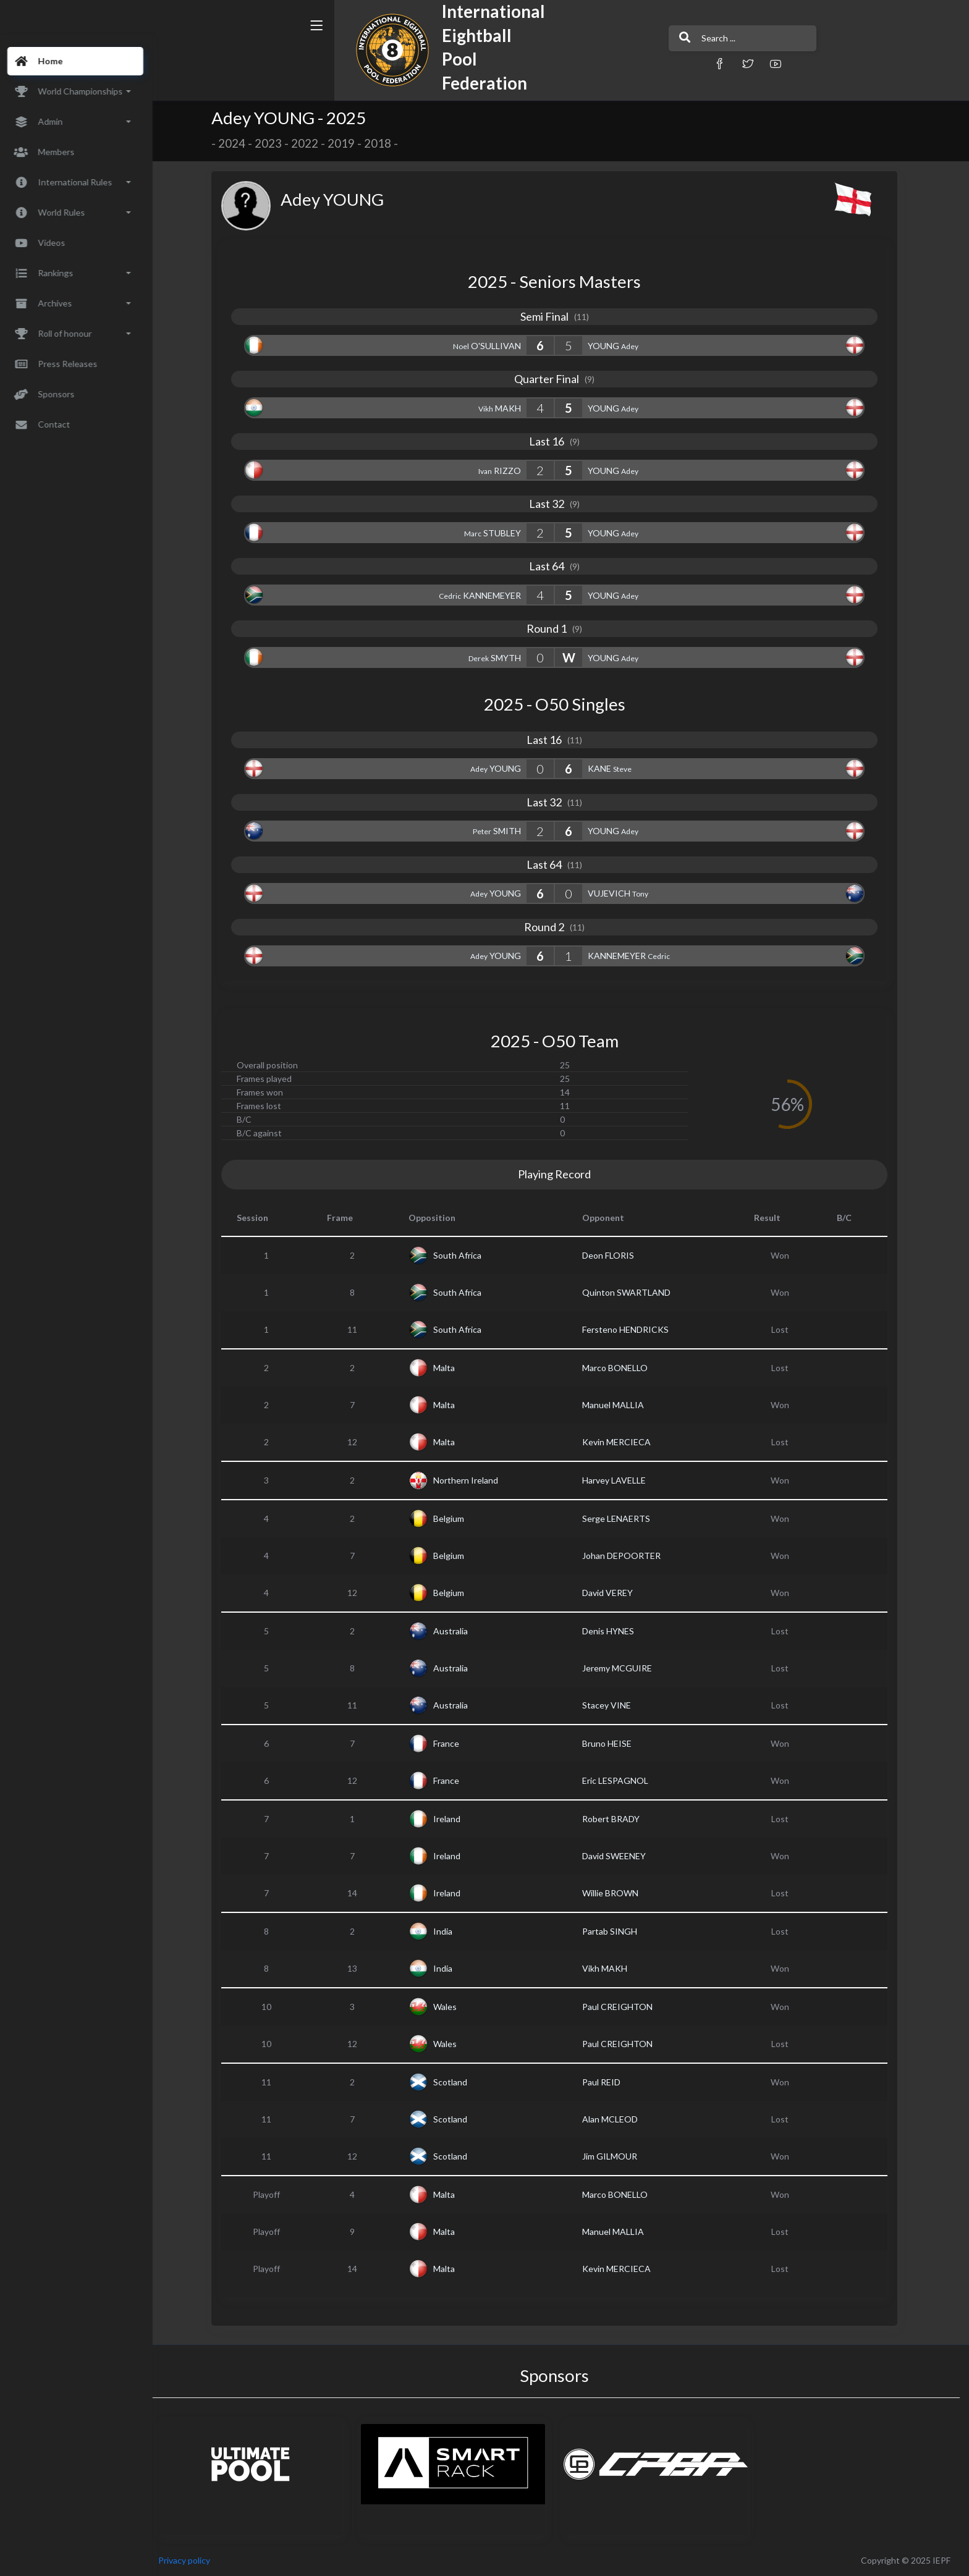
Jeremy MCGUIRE (624, 1668)
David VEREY (615, 1592)
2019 (348, 143)
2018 (385, 143)
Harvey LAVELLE (621, 1480)
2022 (312, 143)
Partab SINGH (617, 1931)
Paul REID (609, 2082)
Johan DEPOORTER (629, 1555)
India (450, 1931)
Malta (451, 1367)
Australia (458, 1631)
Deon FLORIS (615, 1255)
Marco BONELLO (622, 1367)
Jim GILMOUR (617, 2156)
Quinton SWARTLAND (634, 1292)
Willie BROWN (618, 1893)
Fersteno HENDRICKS (633, 1329)
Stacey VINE (614, 1705)
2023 (275, 143)
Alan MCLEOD (617, 2119)
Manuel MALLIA (620, 1405)
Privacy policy (199, 2560)
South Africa (465, 1255)
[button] (629, 63)
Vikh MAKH (612, 1968)
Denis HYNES (615, 1631)
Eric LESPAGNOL (623, 1780)
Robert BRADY (618, 1819)
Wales (452, 2006)
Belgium (456, 1518)
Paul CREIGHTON (625, 2006)
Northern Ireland (473, 1480)
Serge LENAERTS (624, 1518)
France (454, 1743)
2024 (239, 143)
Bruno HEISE (614, 1743)
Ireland (454, 1819)
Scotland (458, 2082)
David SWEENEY (621, 1856)
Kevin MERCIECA (624, 1442)
